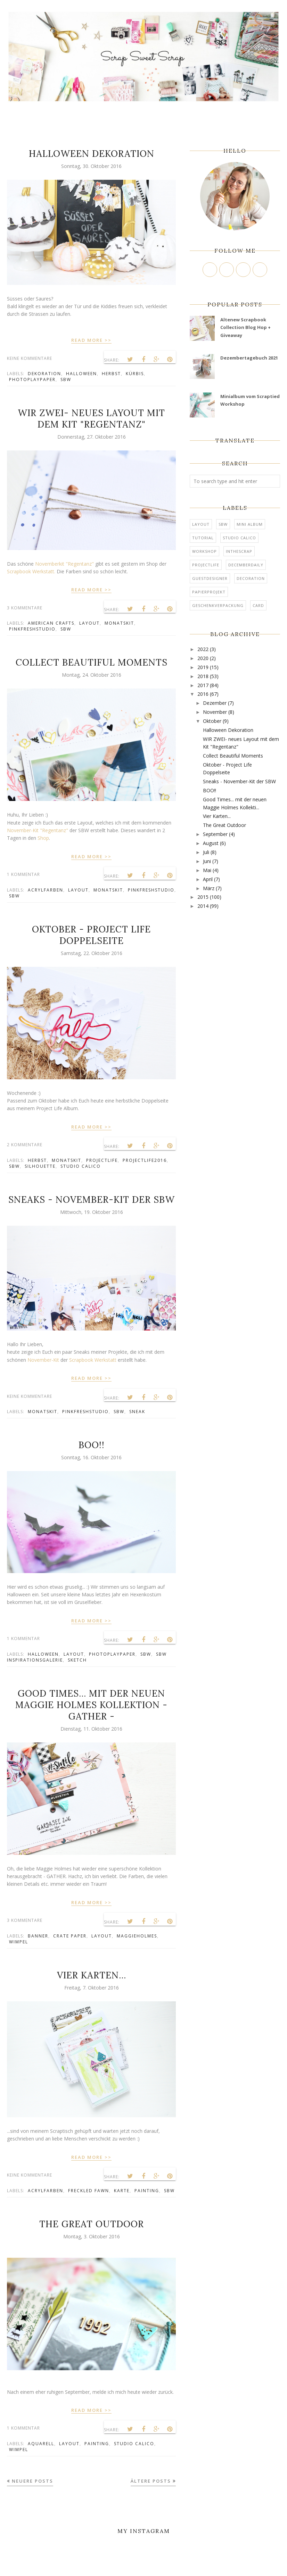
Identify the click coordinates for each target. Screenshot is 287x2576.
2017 (202, 685)
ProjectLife (102, 1160)
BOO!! (92, 1445)
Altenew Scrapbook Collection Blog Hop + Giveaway (245, 327)
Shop (43, 838)
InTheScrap (239, 551)
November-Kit (43, 1360)
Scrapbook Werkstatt (92, 1360)
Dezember (215, 703)
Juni (207, 861)
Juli (206, 852)
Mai (207, 870)
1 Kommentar (23, 874)
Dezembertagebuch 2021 (249, 358)
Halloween (81, 374)
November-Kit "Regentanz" (38, 830)
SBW (65, 379)
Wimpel (18, 1942)
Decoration (251, 578)
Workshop (204, 551)
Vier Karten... (91, 1975)
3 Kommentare (24, 608)
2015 (202, 897)
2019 (202, 667)
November (215, 712)
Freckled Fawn (88, 2191)
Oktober (212, 721)
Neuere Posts (32, 2481)
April (208, 879)
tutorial (203, 537)
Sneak (137, 1411)
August (211, 843)
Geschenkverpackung (218, 605)
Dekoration (44, 374)
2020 (202, 658)
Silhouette (40, 1166)
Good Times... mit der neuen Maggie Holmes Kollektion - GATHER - (91, 1705)
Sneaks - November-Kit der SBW (91, 1199)
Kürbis (135, 374)
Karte (122, 2191)
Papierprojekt (209, 591)
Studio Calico (80, 1166)
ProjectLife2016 (145, 1160)
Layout (89, 623)
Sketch (77, 1660)
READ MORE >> (91, 340)
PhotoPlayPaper (32, 379)
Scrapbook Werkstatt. (31, 571)
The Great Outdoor (91, 2224)
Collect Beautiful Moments (91, 662)
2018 (202, 676)
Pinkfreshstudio (32, 629)
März (208, 888)
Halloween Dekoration (91, 153)
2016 (202, 694)
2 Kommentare (24, 1145)
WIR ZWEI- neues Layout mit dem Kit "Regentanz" (91, 418)
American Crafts (51, 623)
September (215, 834)
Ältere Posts (151, 2481)
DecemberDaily (245, 564)
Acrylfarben (45, 890)
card (258, 605)
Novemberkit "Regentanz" (64, 563)
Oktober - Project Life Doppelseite (91, 934)
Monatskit (119, 623)
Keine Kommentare (29, 358)
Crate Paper (70, 1936)
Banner (38, 1936)
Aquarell (41, 2444)
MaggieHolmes (137, 1936)
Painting (146, 2191)
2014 (202, 906)
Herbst (111, 374)
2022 (202, 649)
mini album (250, 524)
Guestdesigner (210, 578)
